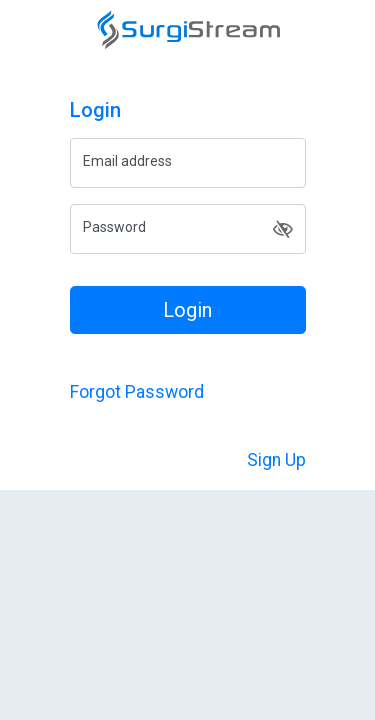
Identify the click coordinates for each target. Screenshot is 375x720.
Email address (127, 161)
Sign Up (276, 460)
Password (114, 227)
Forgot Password (137, 392)
